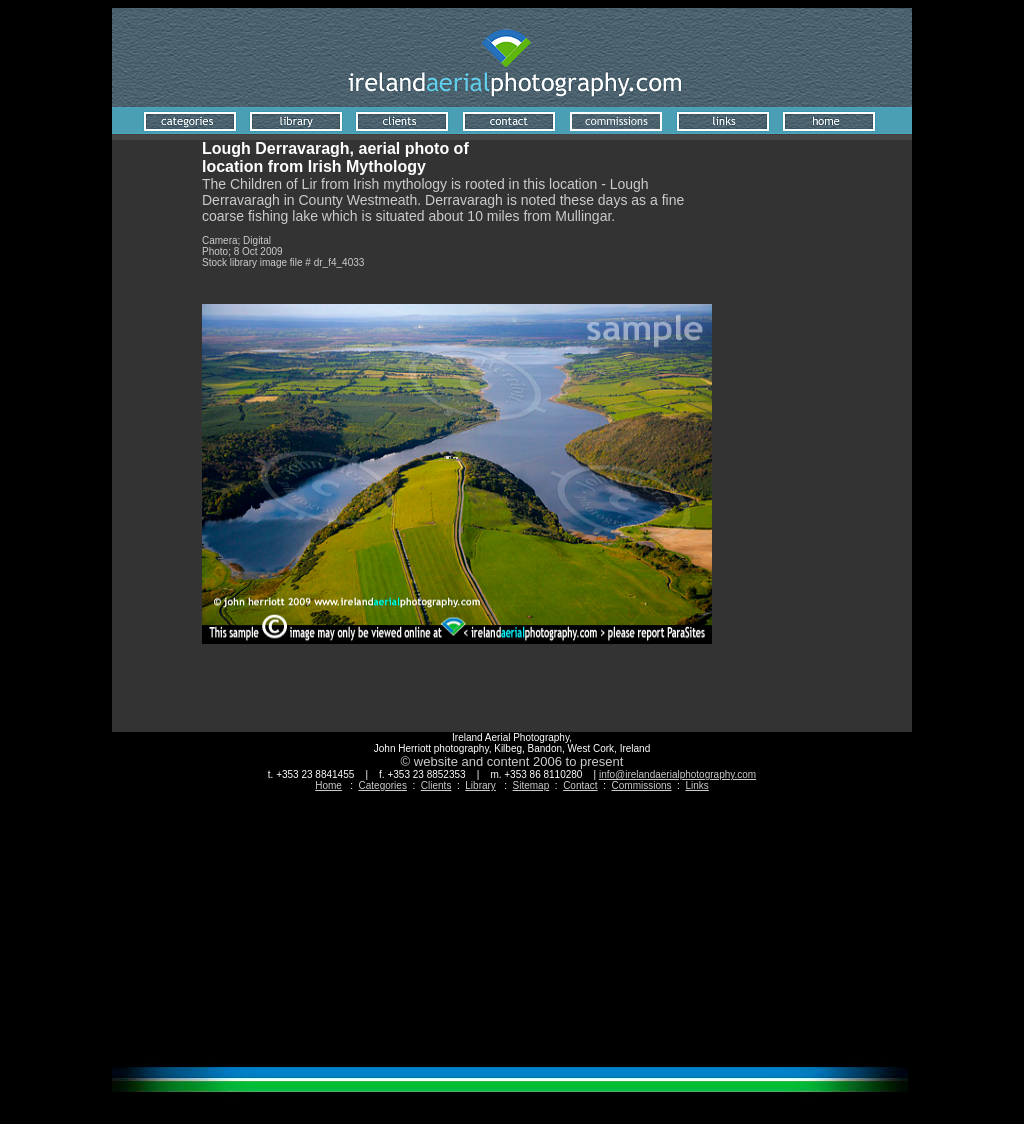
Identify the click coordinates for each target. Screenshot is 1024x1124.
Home (328, 785)
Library (480, 785)
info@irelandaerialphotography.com (677, 774)
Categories (383, 785)
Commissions (642, 785)
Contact (580, 785)
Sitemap (531, 785)
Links (696, 785)
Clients (436, 785)
